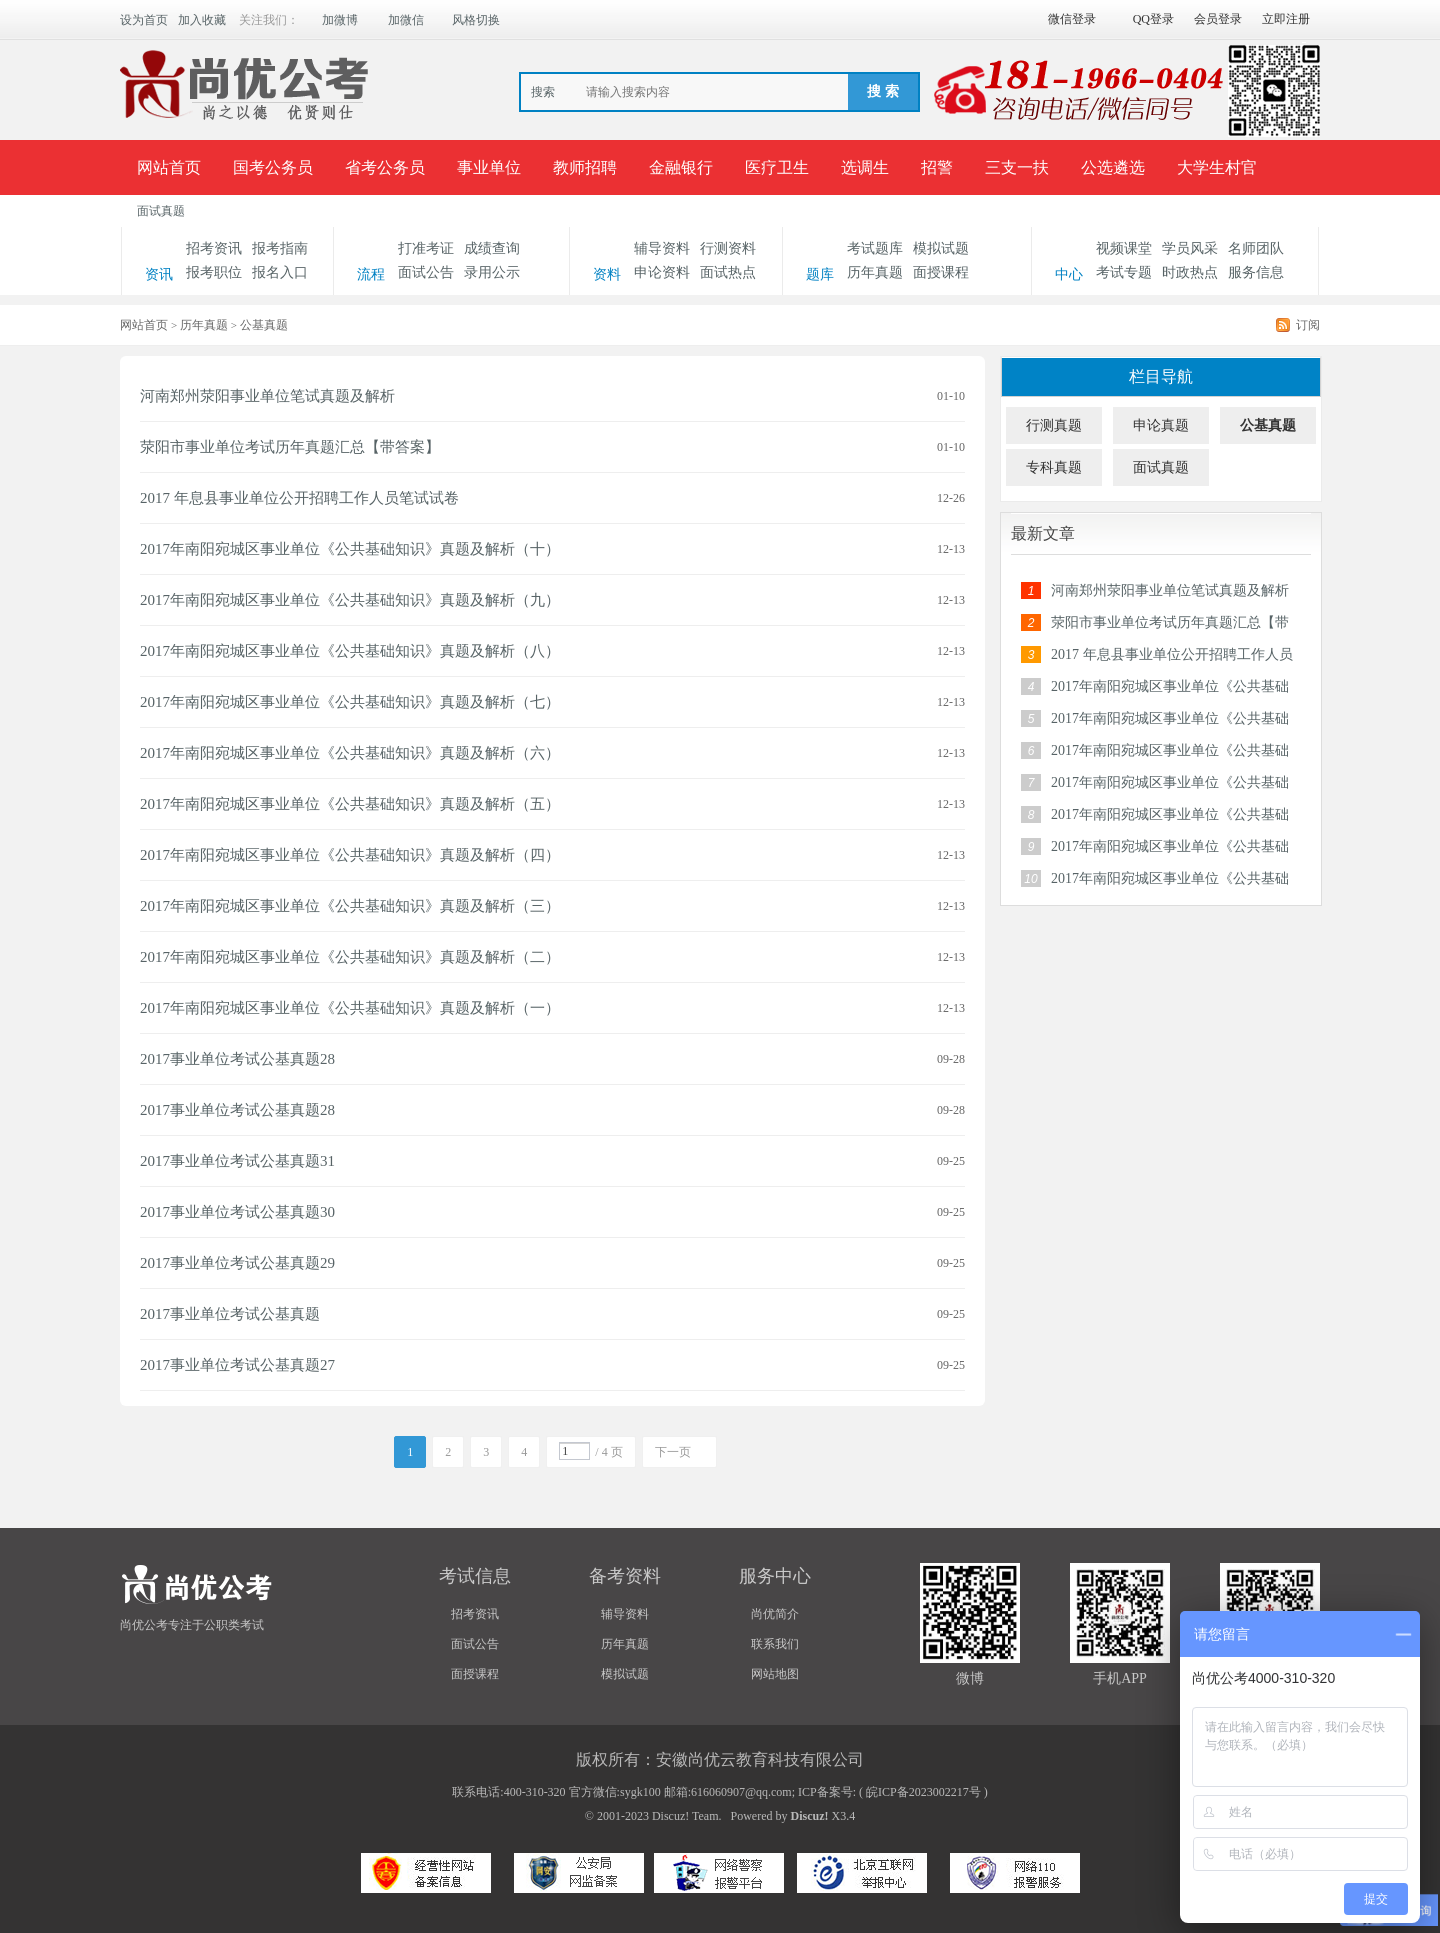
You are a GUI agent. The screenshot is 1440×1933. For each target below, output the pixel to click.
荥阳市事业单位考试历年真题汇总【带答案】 (290, 447)
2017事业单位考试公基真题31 (237, 1161)
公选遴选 (1113, 167)
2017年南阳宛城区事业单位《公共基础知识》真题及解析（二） (350, 957)
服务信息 (1256, 272)
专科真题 (1054, 467)
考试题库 (875, 248)
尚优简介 (775, 1614)
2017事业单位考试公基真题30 (237, 1212)
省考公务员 (385, 167)
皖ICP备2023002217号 (923, 1792)
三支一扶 (1017, 167)
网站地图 (775, 1674)
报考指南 (280, 248)
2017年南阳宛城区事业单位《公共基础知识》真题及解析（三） (350, 906)
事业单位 (489, 167)
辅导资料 (662, 248)
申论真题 (1161, 425)
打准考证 (426, 248)
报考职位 (214, 272)
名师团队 (1256, 248)
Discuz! (810, 1816)
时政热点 (1190, 272)
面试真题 (161, 211)
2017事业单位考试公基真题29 (237, 1263)
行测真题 (1054, 425)
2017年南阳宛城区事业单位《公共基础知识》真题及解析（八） (350, 651)
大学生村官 (1217, 167)
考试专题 (1124, 272)
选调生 (865, 167)
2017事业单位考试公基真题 (230, 1314)
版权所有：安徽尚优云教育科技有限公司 (720, 1759)
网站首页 (169, 167)
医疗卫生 (777, 167)
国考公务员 (273, 167)
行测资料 (728, 248)
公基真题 (1268, 425)
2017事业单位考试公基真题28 (237, 1059)
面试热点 (728, 272)
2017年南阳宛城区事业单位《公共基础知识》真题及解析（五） (350, 804)
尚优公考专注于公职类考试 (192, 1625)
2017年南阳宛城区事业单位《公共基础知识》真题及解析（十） (350, 549)
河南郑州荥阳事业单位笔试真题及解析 (267, 396)
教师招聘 (585, 167)
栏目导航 (1161, 376)
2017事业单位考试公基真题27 (237, 1365)
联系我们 (775, 1644)
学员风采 (1190, 248)
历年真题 (875, 272)
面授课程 (941, 272)
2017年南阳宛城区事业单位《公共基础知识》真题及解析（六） (350, 753)
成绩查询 (492, 248)
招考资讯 (214, 248)
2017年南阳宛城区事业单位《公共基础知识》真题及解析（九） (350, 600)
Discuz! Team (685, 1816)
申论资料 (662, 272)
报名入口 (280, 272)
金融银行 (681, 167)
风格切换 (476, 20)
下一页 (673, 1452)
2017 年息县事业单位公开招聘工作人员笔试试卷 (299, 498)
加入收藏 (202, 20)
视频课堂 (1124, 248)
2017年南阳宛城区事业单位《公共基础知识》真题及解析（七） (350, 702)
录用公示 (492, 272)
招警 (937, 167)
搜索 (543, 92)
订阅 (1308, 325)
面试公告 (426, 272)
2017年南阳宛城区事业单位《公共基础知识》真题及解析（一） (350, 1008)
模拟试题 (941, 248)
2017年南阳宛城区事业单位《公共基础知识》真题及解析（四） (350, 855)
